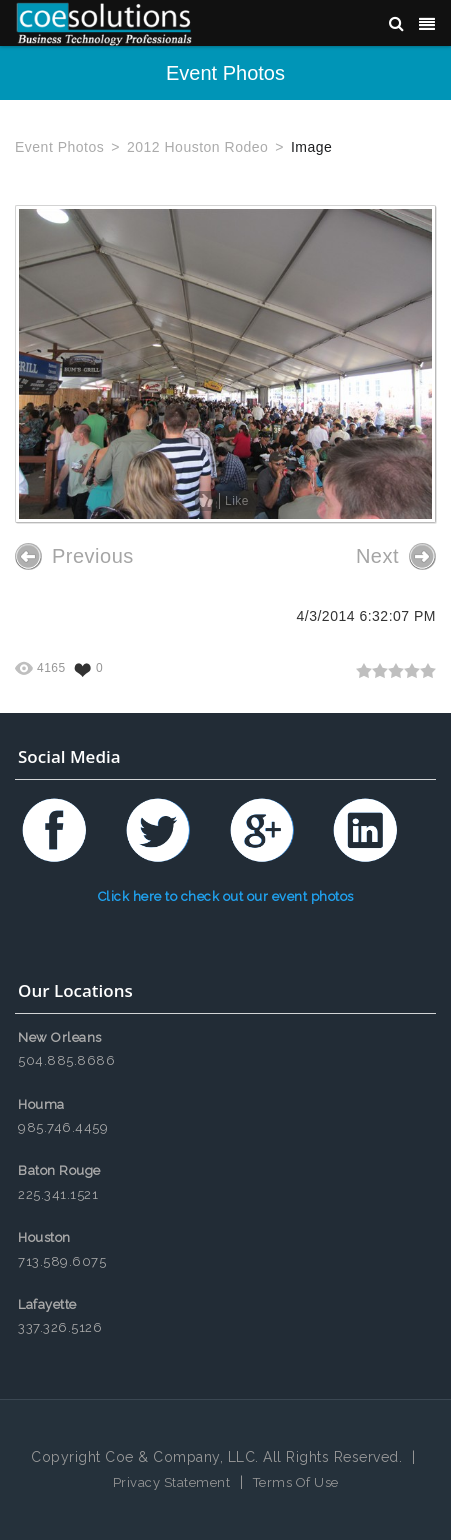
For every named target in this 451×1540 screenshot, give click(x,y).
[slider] (396, 671)
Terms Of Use (296, 1482)
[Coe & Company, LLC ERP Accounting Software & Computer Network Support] (104, 22)
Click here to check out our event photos (226, 896)
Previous (74, 556)
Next (396, 556)
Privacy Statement (172, 1482)
